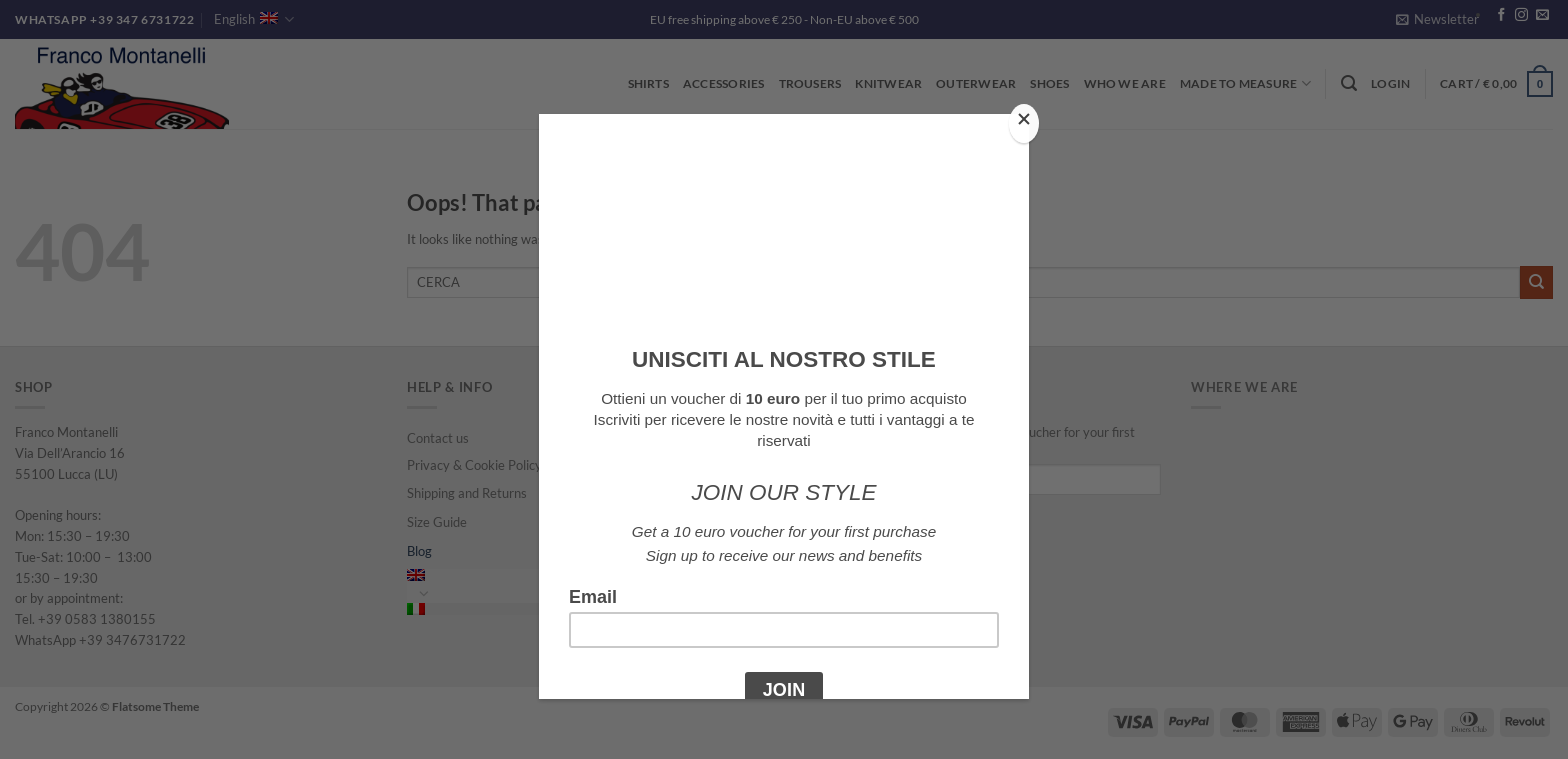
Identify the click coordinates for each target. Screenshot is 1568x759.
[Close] (1024, 123)
